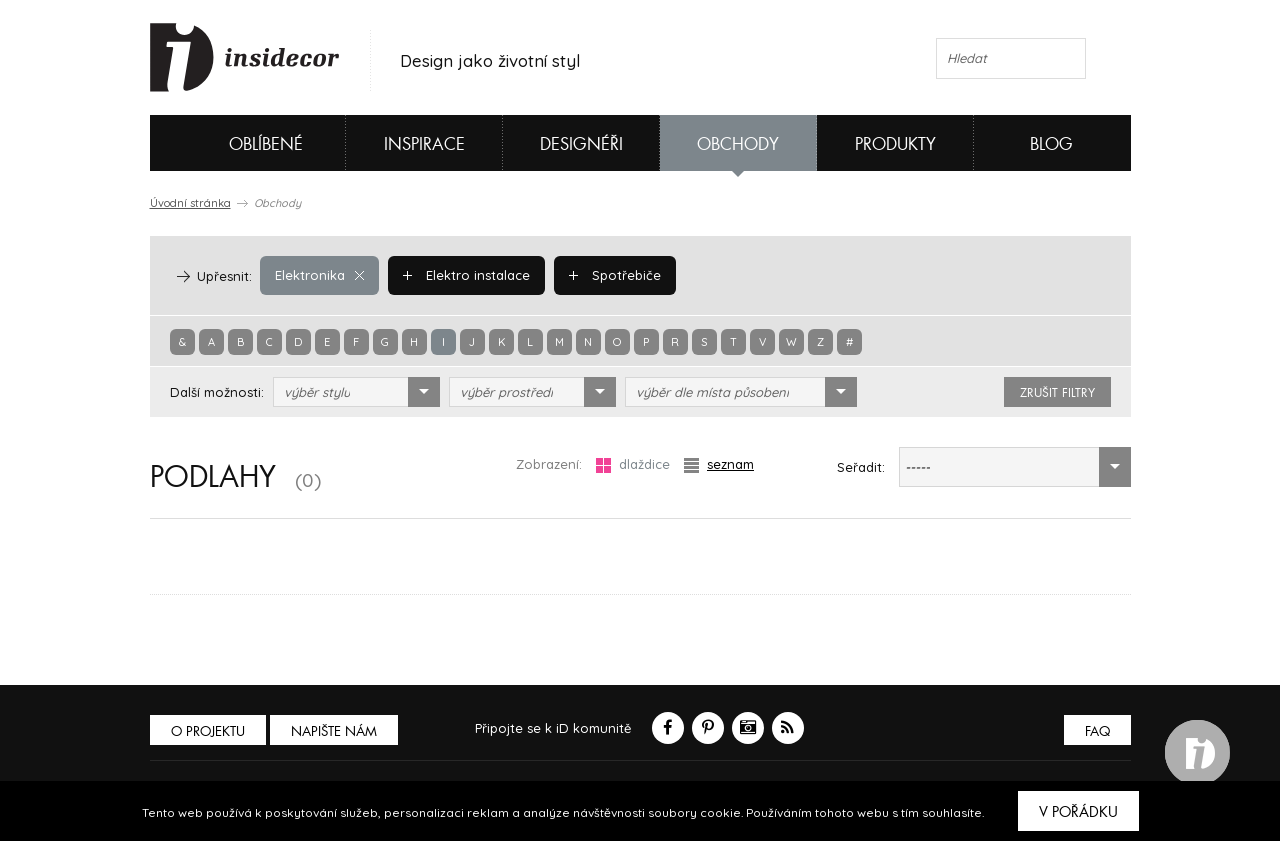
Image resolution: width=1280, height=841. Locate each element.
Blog (1051, 144)
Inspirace (424, 144)
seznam (719, 464)
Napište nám (334, 731)
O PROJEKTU (208, 731)
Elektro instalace (466, 275)
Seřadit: (861, 467)
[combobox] (356, 392)
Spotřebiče (615, 275)
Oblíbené (232, 143)
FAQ (1097, 731)
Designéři (581, 144)
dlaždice (633, 464)
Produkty (895, 144)
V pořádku (1078, 812)
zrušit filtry (1057, 393)
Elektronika (319, 275)
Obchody (738, 144)
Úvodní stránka (190, 203)
